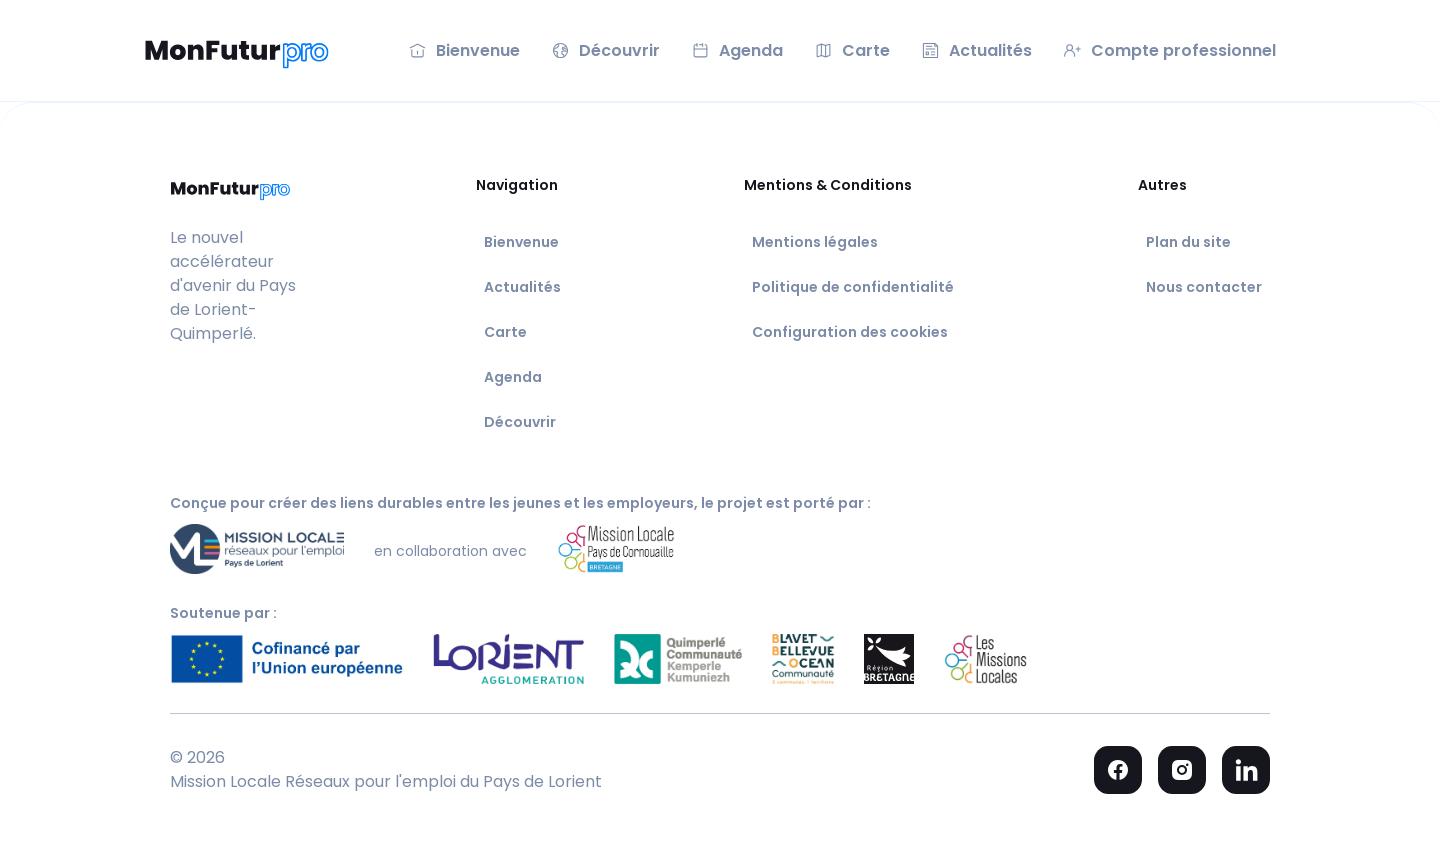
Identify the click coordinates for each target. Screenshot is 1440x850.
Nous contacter (1204, 287)
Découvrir (520, 422)
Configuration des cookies (850, 332)
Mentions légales (815, 242)
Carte (505, 332)
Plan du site (1188, 242)
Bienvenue (521, 242)
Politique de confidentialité (853, 287)
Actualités (522, 287)
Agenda (513, 377)
